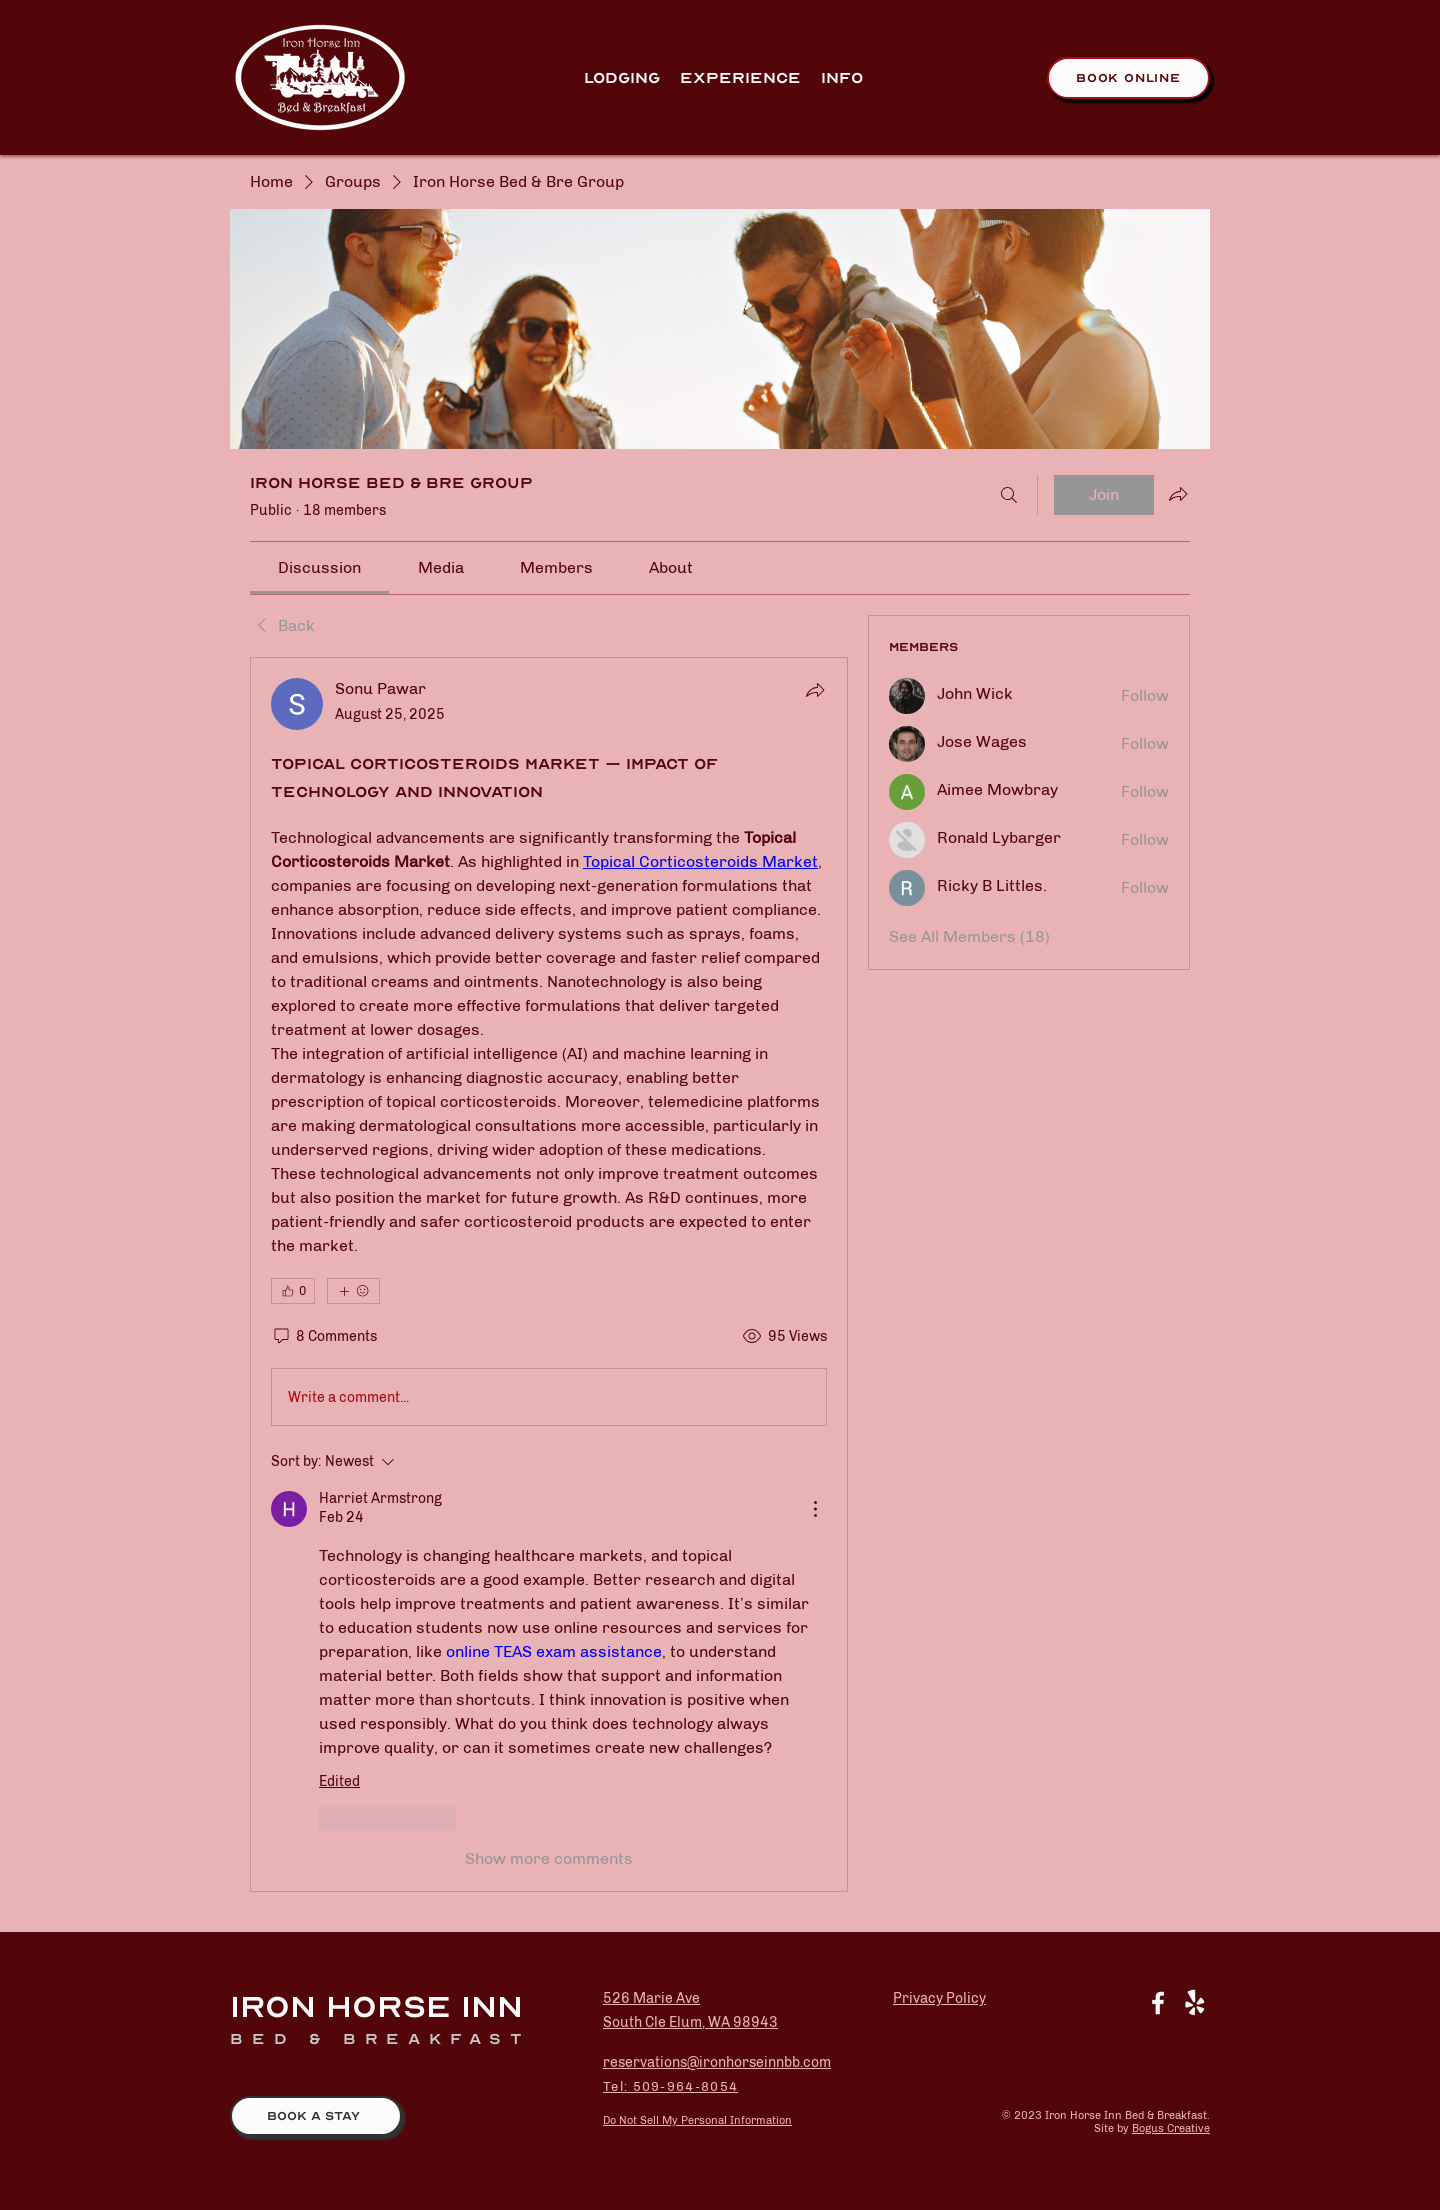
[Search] (1009, 495)
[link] (319, 567)
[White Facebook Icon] (1158, 2003)
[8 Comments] (324, 1337)
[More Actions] (815, 1509)
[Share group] (1178, 494)
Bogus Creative (1171, 2128)
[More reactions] (353, 1291)
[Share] (815, 690)
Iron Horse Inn (376, 2007)
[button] (740, 78)
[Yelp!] (1195, 2003)
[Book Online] (1128, 78)
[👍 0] (293, 1291)
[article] (549, 1274)
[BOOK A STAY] (316, 2116)
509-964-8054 (686, 2086)
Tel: (618, 2086)
